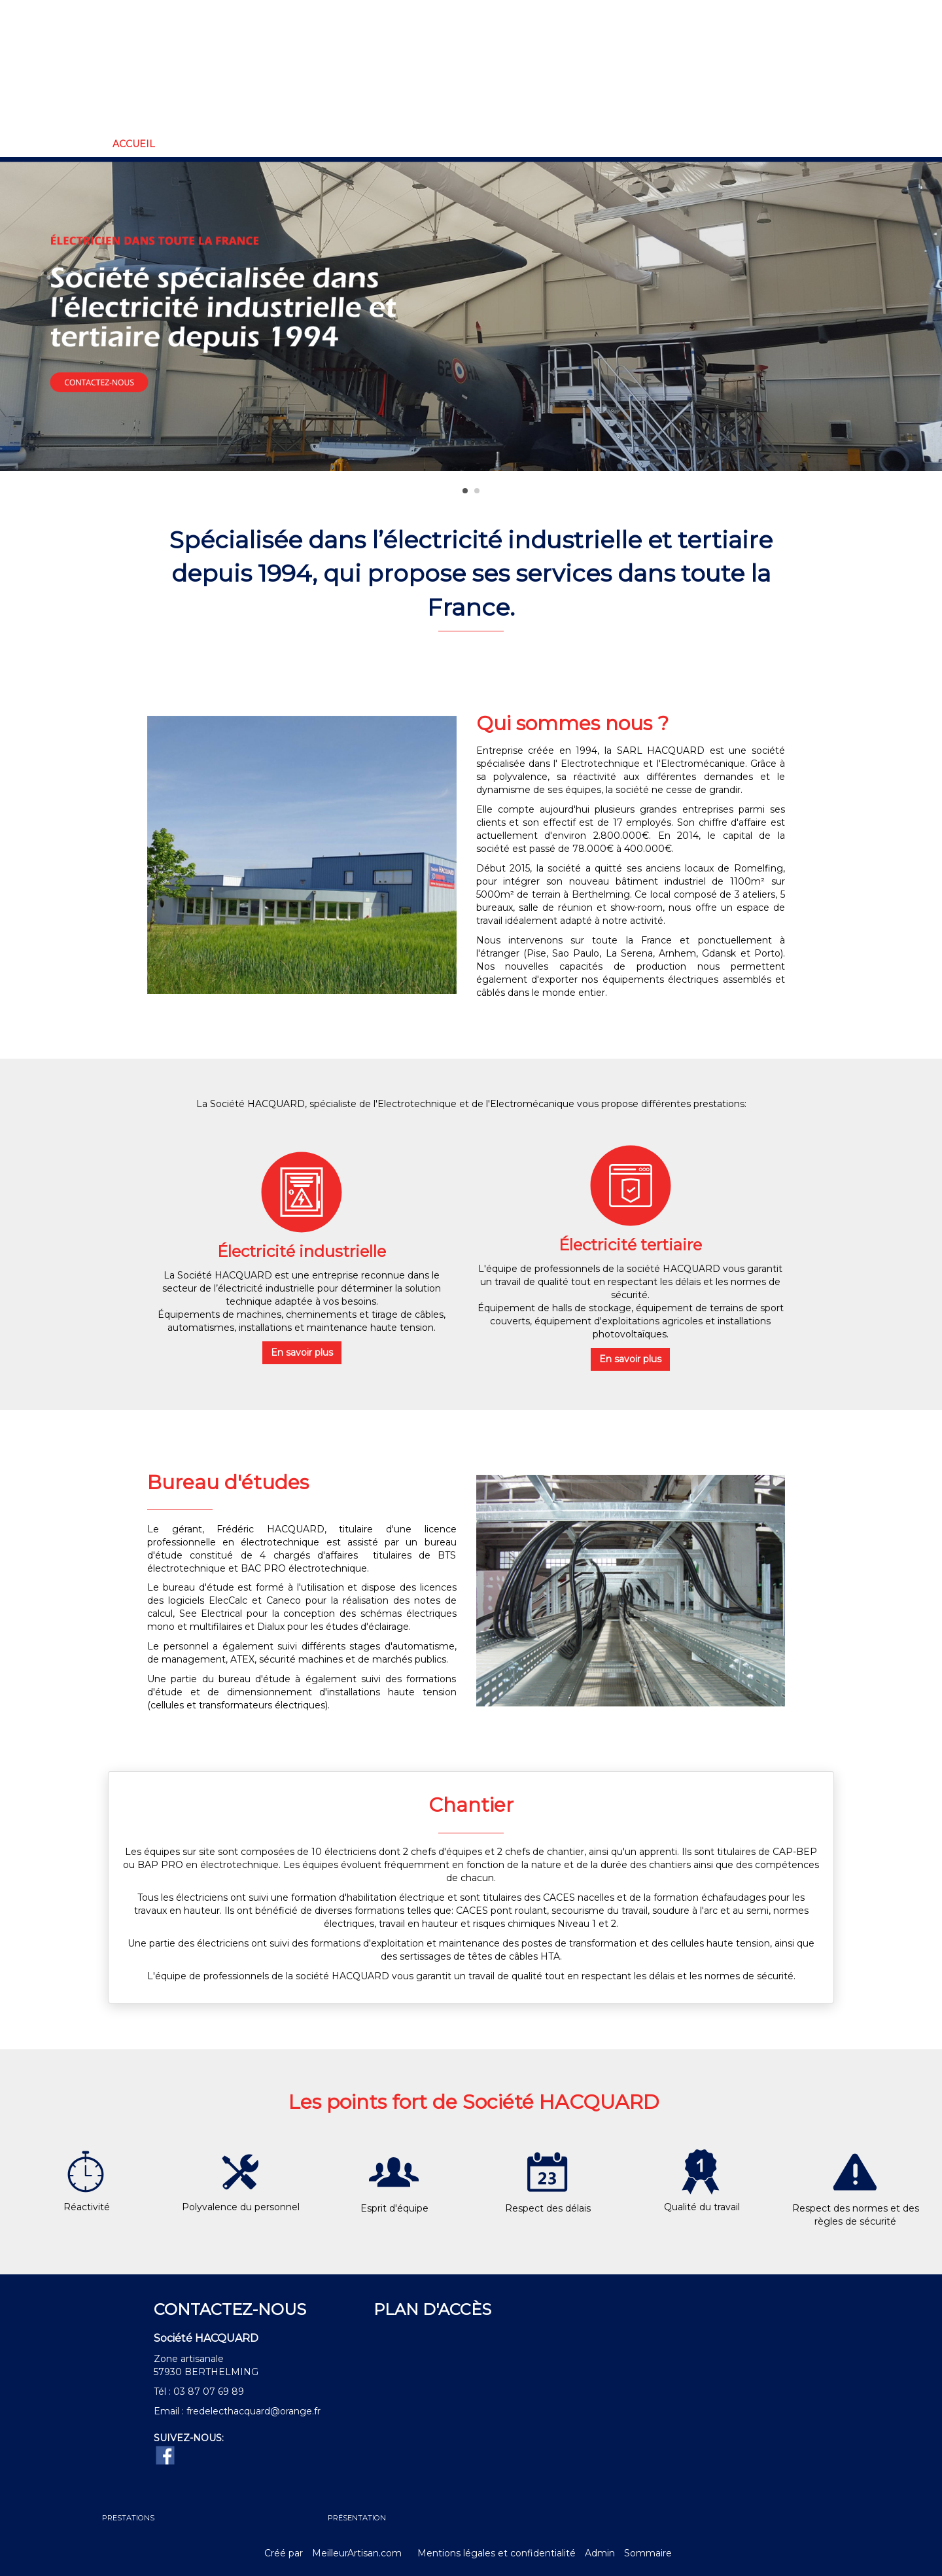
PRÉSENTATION (357, 2517)
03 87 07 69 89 (208, 2391)
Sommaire (648, 2553)
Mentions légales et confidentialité (496, 2553)
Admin (600, 2553)
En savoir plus (302, 1352)
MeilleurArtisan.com (357, 2553)
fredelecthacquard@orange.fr (253, 2411)
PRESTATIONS (128, 2517)
